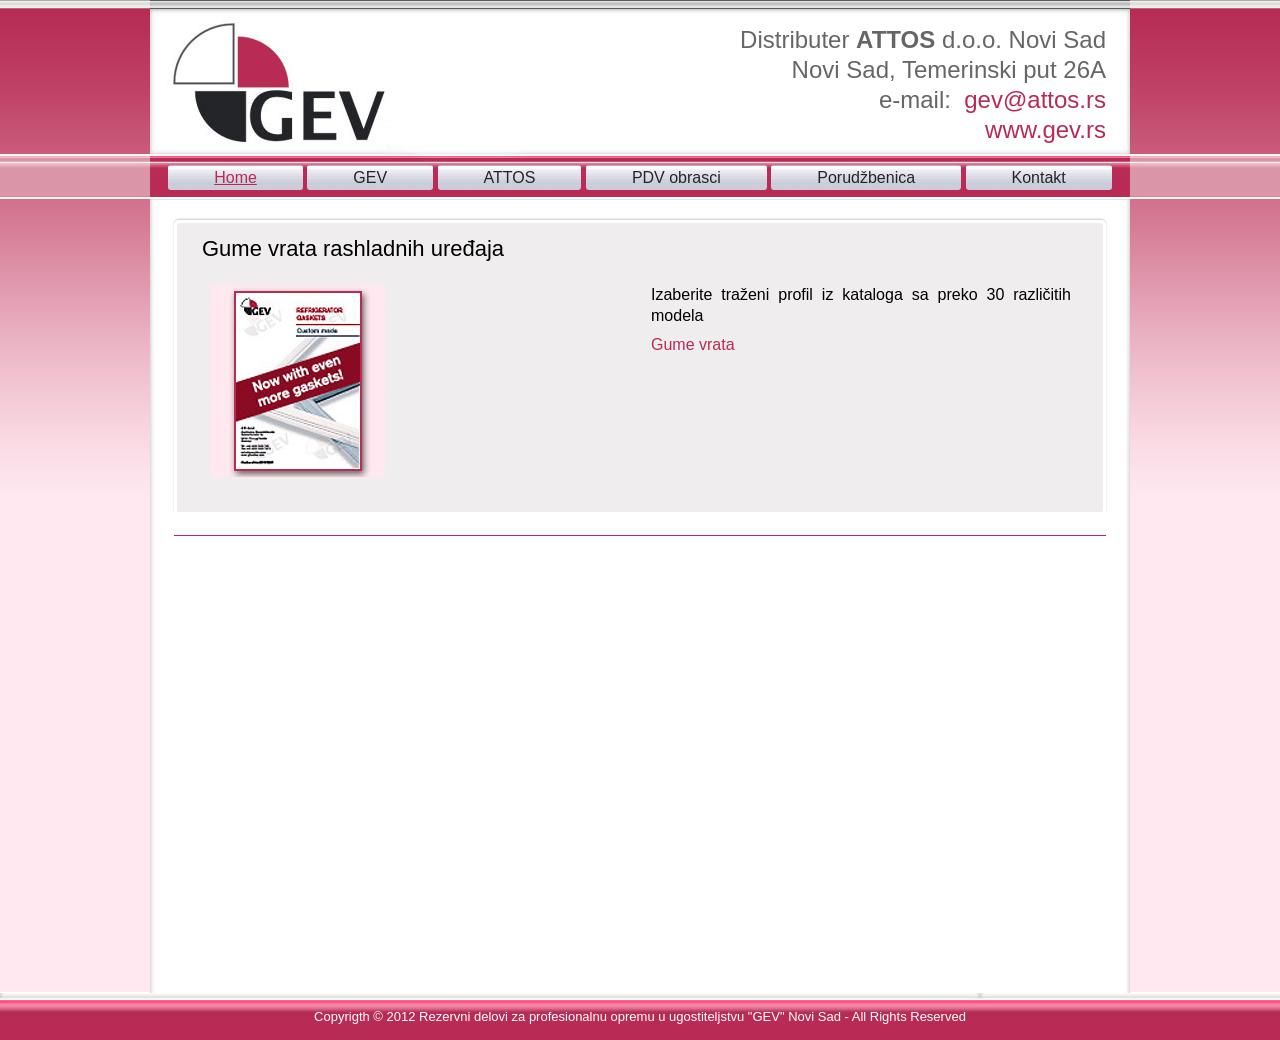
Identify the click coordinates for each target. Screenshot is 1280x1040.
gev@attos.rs (1035, 99)
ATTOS (510, 177)
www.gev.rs (1045, 129)
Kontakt (1039, 177)
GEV (370, 177)
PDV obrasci (676, 177)
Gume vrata (693, 344)
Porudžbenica (866, 177)
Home (235, 177)
